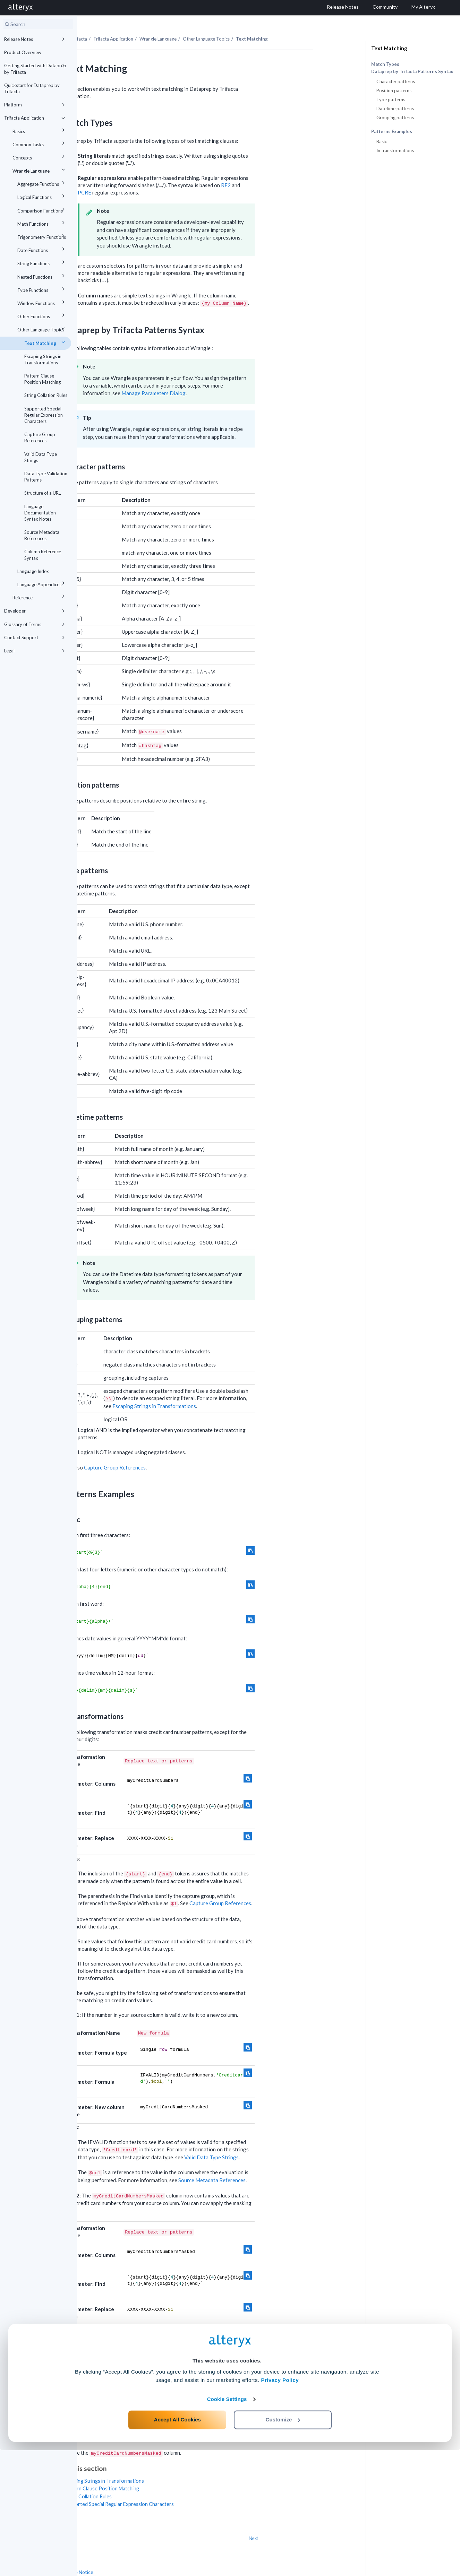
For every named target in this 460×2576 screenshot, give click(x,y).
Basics (39, 130)
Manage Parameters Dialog (230, 378)
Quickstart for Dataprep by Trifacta (32, 88)
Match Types (385, 64)
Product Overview (22, 52)
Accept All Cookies (177, 2545)
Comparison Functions (42, 210)
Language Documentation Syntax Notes (40, 513)
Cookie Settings (227, 2525)
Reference (39, 596)
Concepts (39, 157)
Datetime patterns (395, 108)
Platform (35, 105)
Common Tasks (39, 143)
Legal (35, 650)
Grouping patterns (395, 117)
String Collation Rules (45, 395)
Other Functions (42, 315)
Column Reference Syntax (42, 555)
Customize (283, 2545)
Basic (381, 141)
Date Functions (42, 249)
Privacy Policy (280, 2506)
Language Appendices (42, 583)
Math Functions (42, 223)
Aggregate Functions (42, 183)
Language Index (33, 571)
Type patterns (390, 99)
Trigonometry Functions (42, 236)
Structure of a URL (42, 493)
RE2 (302, 170)
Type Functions (42, 289)
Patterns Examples (391, 131)
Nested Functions (42, 276)
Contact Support (35, 637)
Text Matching (45, 342)
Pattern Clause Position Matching (42, 379)
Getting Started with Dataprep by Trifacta (35, 68)
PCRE (161, 177)
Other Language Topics (42, 328)
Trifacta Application (35, 118)
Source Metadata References (41, 535)
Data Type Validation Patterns (45, 477)
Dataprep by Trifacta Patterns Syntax (412, 71)
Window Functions (42, 302)
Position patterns (393, 90)
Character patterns (395, 81)
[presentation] (180, 266)
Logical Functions (42, 196)
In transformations (395, 150)
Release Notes (35, 39)
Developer (35, 611)
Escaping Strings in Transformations (42, 359)
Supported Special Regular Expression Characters (43, 415)
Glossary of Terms (35, 624)
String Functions (42, 262)
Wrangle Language (39, 170)
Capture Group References (39, 437)
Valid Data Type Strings (40, 457)
